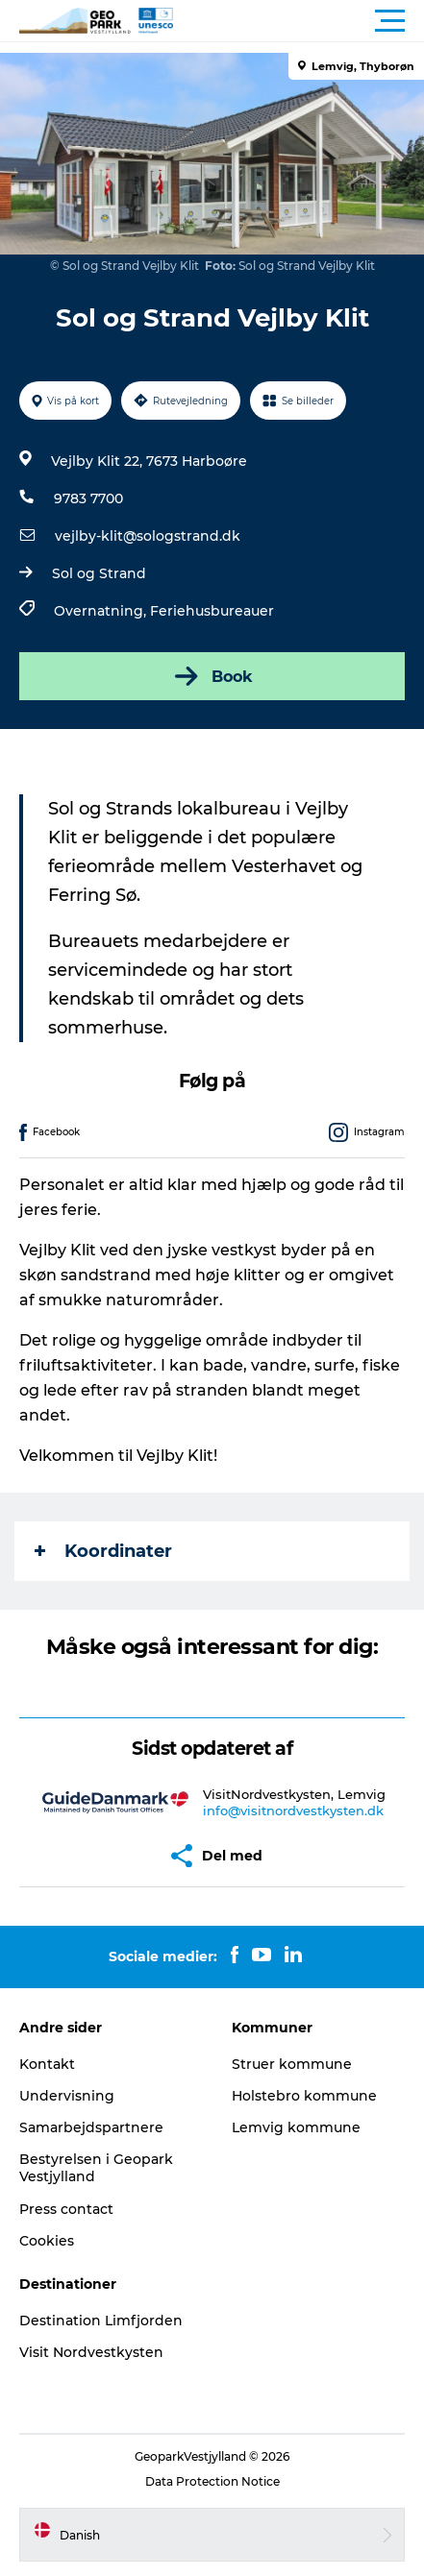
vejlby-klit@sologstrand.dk (147, 536)
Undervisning (66, 2095)
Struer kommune (292, 2064)
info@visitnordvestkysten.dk (293, 1810)
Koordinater (103, 1551)
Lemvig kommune (296, 2127)
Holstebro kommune (304, 2095)
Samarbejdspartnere (91, 2127)
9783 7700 (88, 498)
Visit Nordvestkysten (91, 2352)
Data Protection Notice (212, 2481)
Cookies (46, 2240)
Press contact (66, 2209)
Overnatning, (102, 611)
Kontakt (47, 2064)
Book (212, 676)
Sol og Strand (99, 573)
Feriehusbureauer (212, 611)
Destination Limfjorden (101, 2320)
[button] (298, 21)
